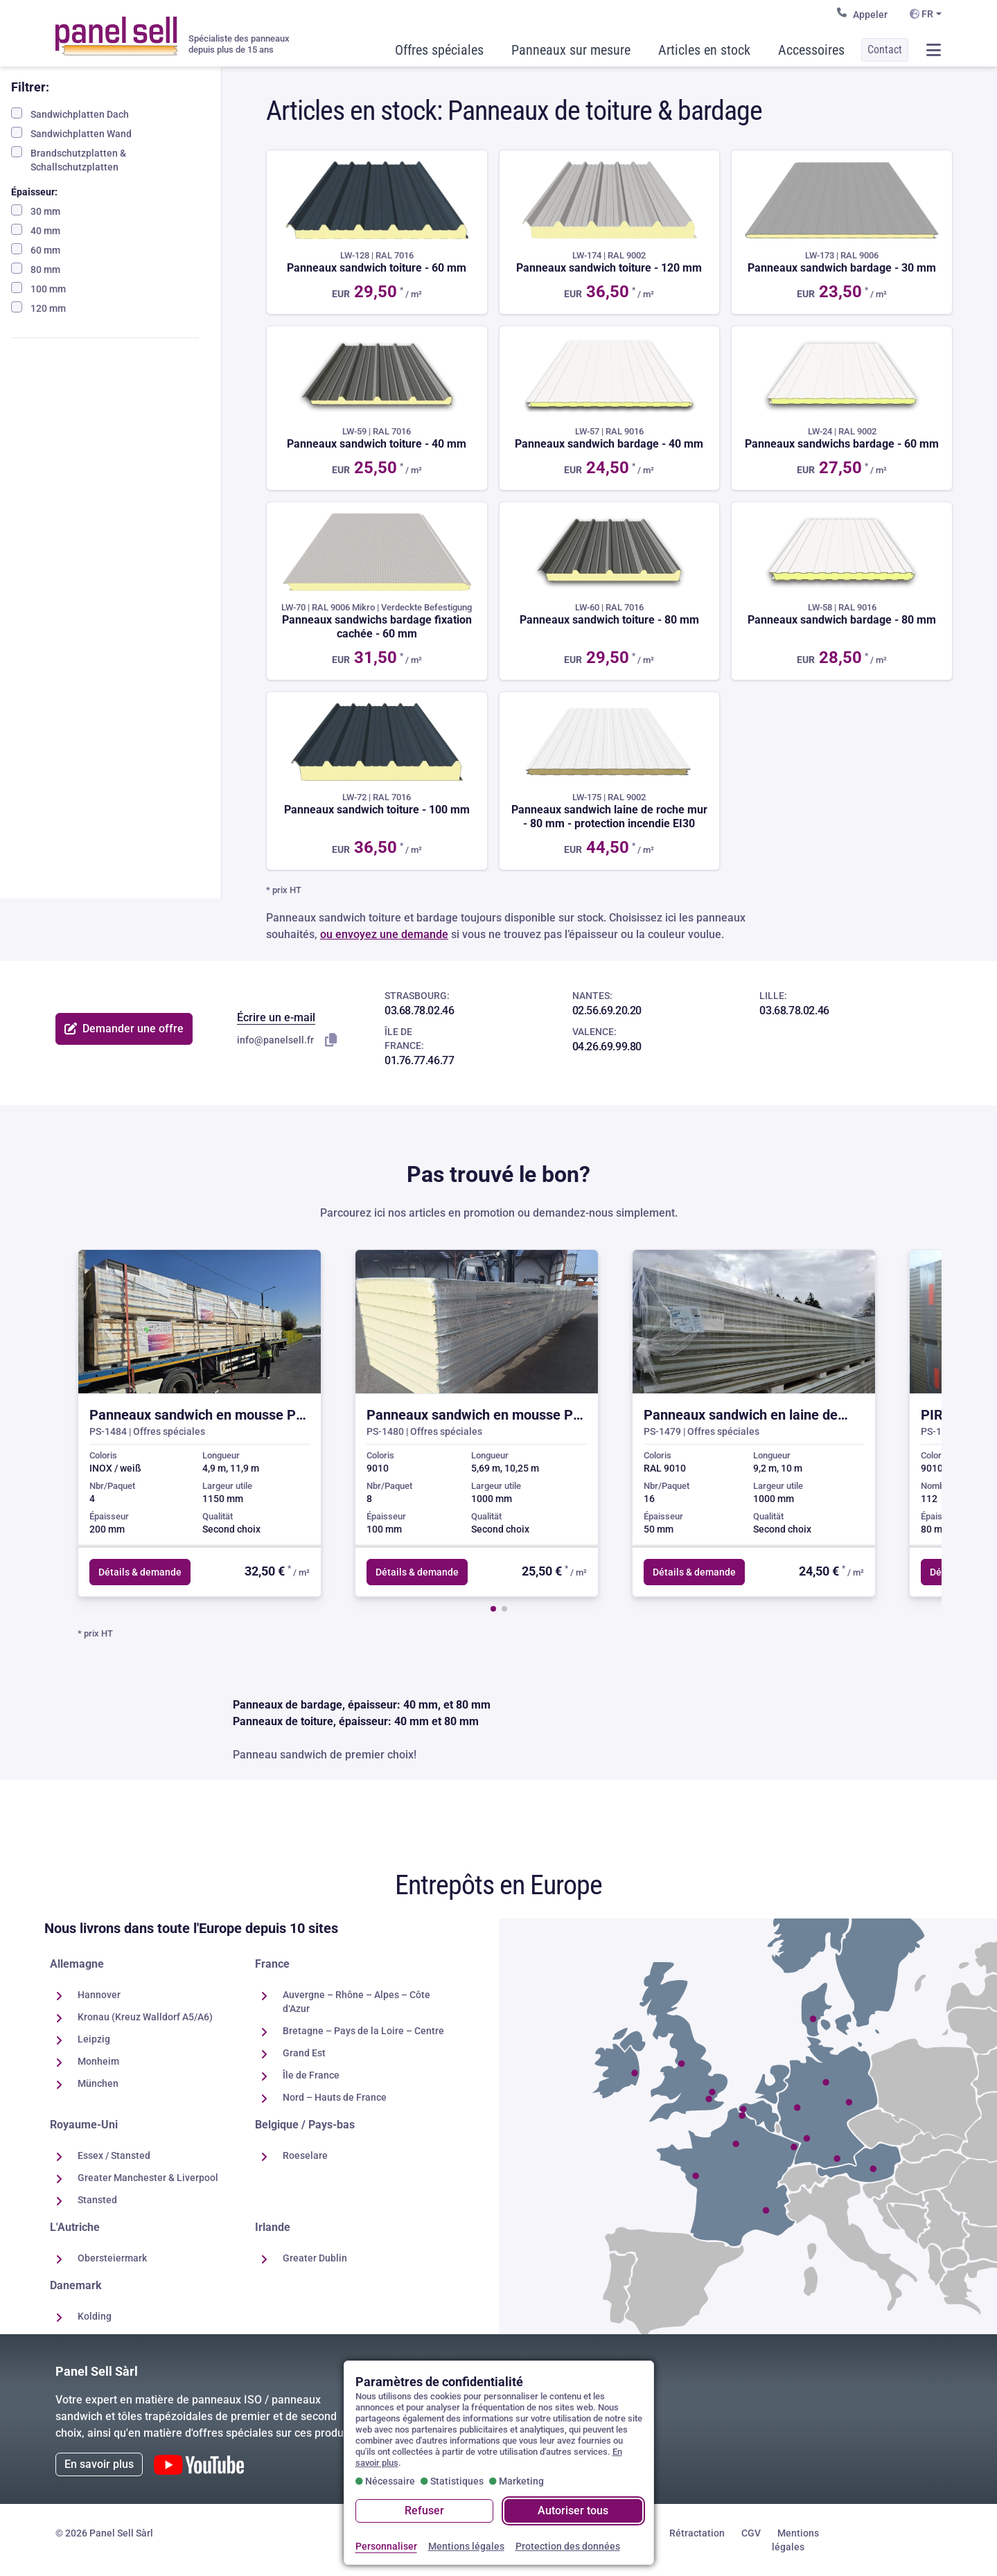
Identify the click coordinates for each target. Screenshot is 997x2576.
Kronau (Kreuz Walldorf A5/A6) (145, 2016)
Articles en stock (704, 50)
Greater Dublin (315, 2258)
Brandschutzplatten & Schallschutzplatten (68, 159)
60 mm (35, 249)
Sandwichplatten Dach (70, 113)
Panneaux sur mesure (570, 50)
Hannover (99, 1994)
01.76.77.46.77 (419, 1060)
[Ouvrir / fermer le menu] (933, 50)
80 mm (35, 269)
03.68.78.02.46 (419, 1010)
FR (921, 13)
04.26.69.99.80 (607, 1046)
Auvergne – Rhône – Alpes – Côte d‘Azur (356, 2001)
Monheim (98, 2061)
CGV (751, 2533)
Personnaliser (386, 2546)
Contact (884, 49)
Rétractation (697, 2533)
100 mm (38, 288)
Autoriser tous (573, 2510)
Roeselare (305, 2155)
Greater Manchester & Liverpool (148, 2177)
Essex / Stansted (114, 2155)
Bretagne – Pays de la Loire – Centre (363, 2030)
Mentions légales (795, 2540)
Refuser (424, 2510)
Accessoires (811, 50)
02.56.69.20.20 (607, 1010)
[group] (199, 1423)
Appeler (862, 14)
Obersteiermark (112, 2258)
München (98, 2083)
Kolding (95, 2316)
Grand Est (304, 2052)
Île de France (311, 2075)
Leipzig (94, 2039)
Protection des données (567, 2546)
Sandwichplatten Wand (71, 133)
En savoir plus (99, 2464)
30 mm (35, 210)
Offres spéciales (439, 50)
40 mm (35, 230)
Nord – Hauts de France (335, 2097)
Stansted (97, 2199)
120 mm (38, 307)
